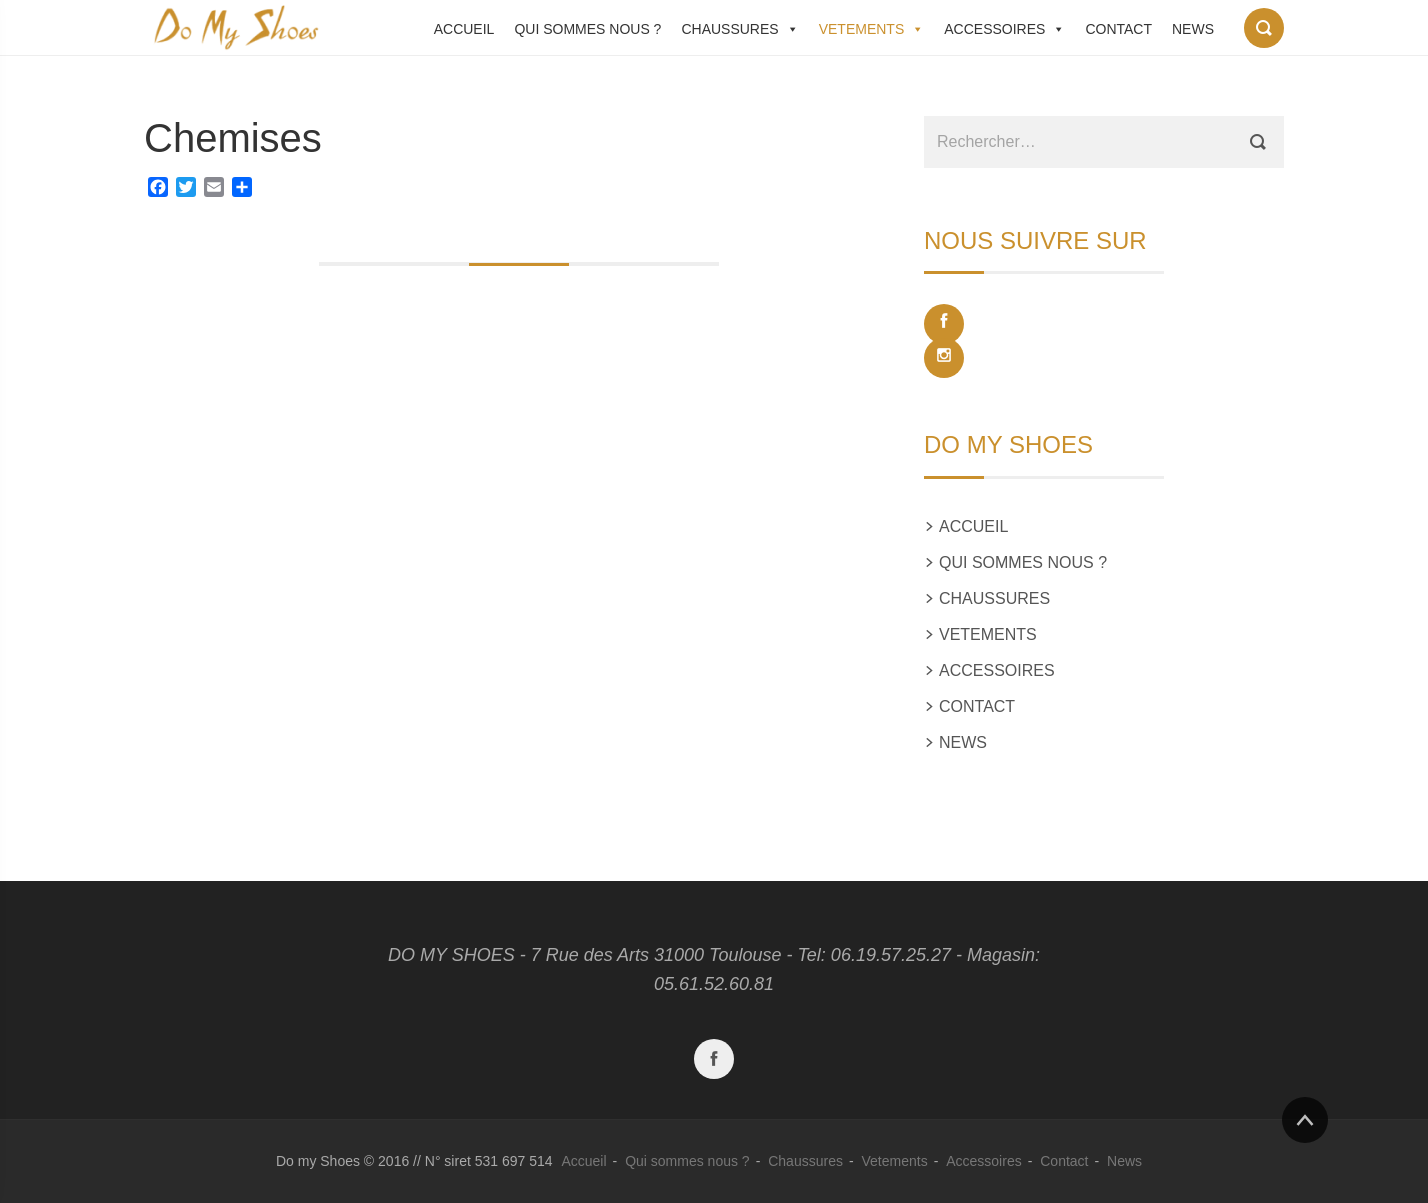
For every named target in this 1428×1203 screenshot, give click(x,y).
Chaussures (729, 29)
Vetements (862, 29)
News (1193, 29)
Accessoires (994, 29)
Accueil (464, 29)
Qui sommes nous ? (587, 29)
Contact (1118, 29)
